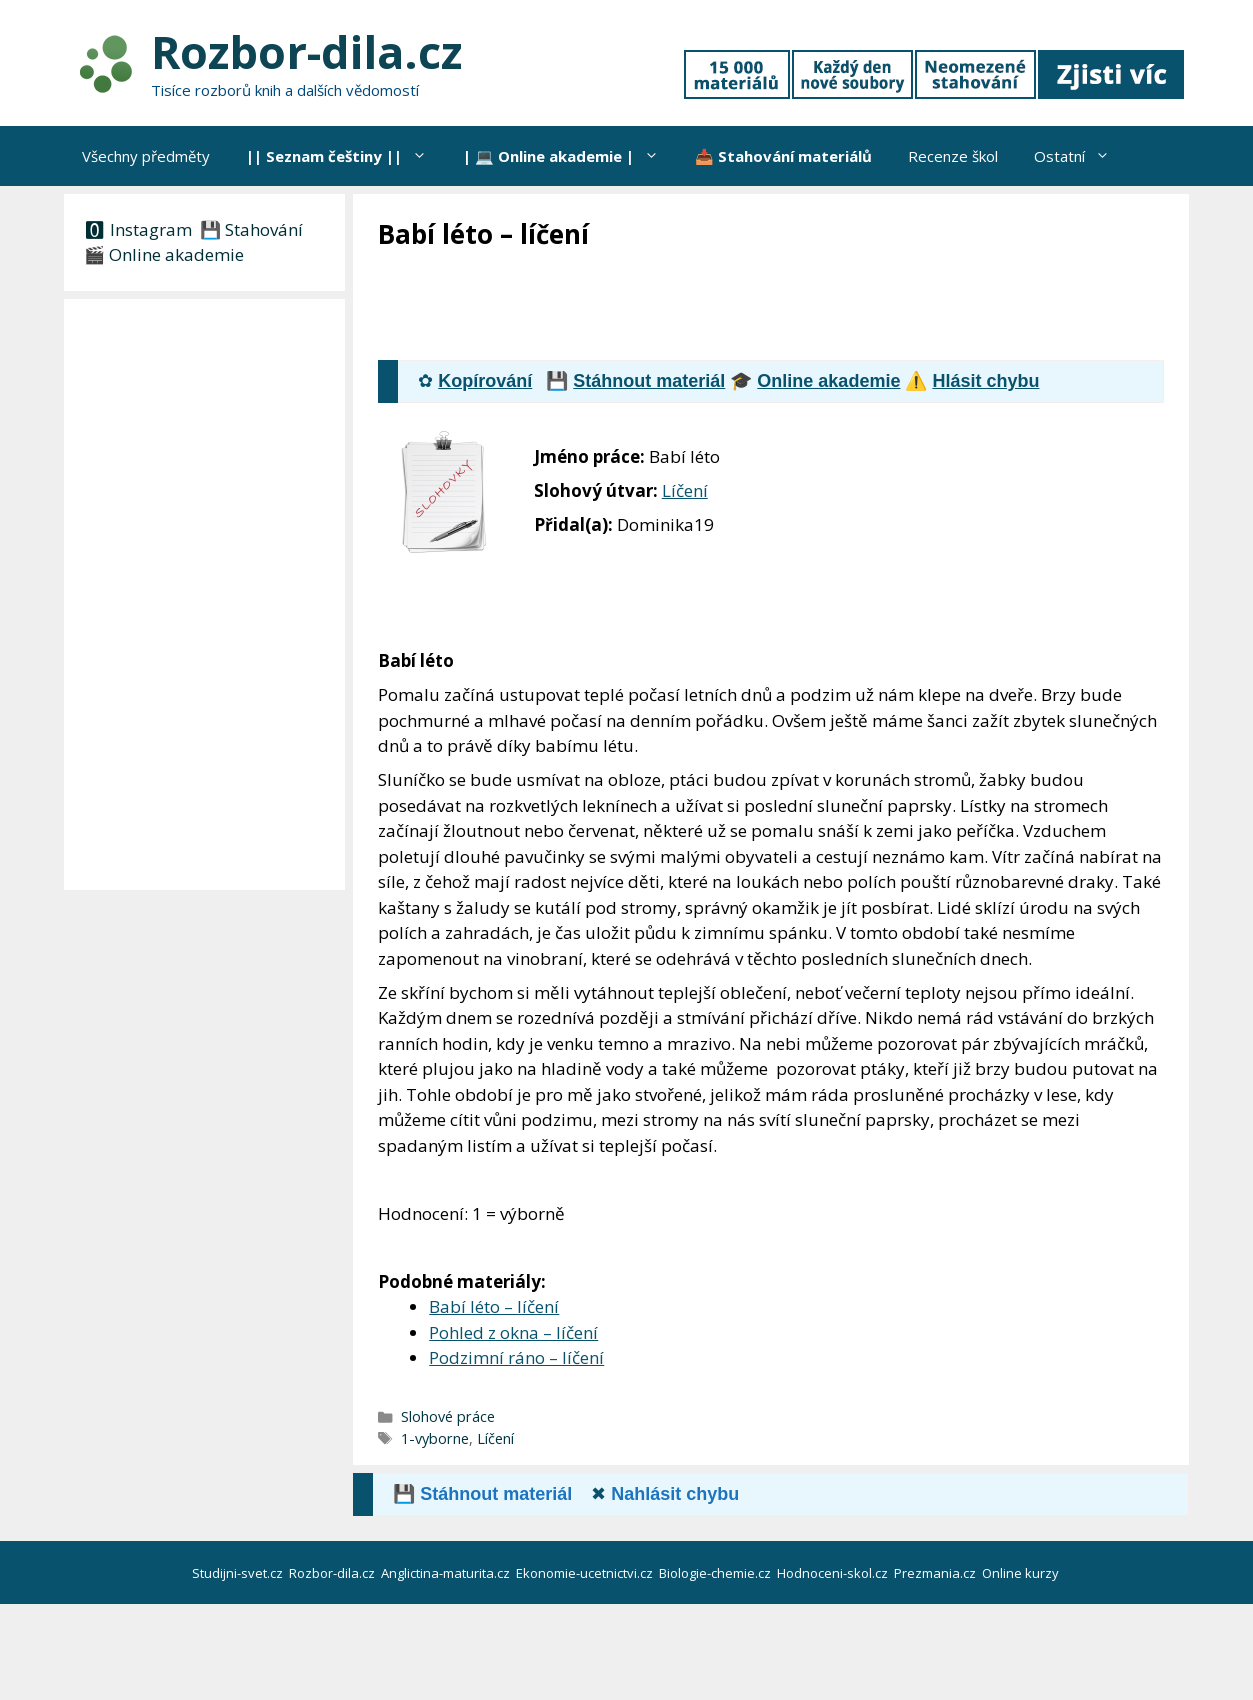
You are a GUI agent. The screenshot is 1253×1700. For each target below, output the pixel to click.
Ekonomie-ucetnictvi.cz (586, 1573)
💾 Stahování (249, 229)
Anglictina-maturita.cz (447, 1573)
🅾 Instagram (138, 229)
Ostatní (1081, 156)
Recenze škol (953, 156)
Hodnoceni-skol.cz (834, 1573)
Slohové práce (448, 1416)
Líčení (685, 490)
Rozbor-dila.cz (306, 51)
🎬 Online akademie (164, 254)
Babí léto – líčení (494, 1306)
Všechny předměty (146, 156)
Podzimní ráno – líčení (516, 1357)
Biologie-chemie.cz (716, 1573)
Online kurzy (1022, 1573)
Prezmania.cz (936, 1573)
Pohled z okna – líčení (513, 1332)
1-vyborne (435, 1438)
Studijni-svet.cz (239, 1573)
